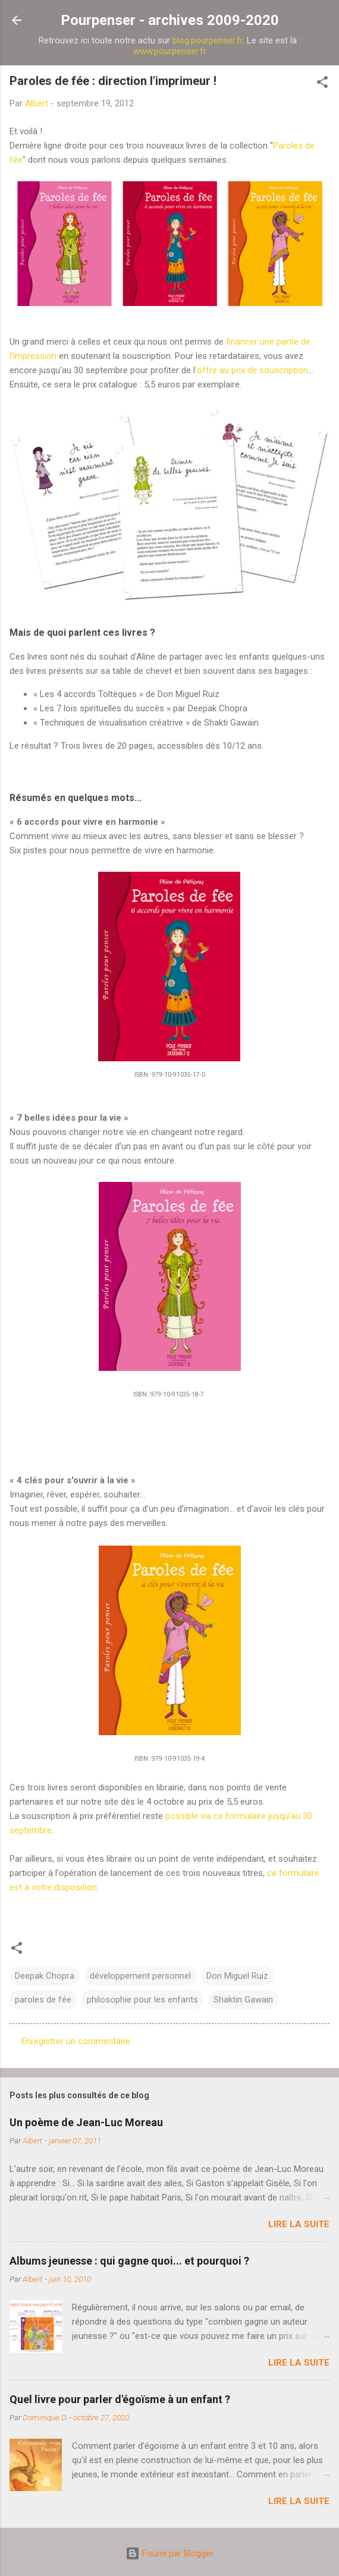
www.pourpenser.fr (169, 51)
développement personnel (140, 1975)
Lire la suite (298, 2224)
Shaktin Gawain (243, 1999)
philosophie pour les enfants (142, 1999)
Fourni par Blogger (169, 2553)
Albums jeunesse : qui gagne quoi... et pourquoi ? (129, 2261)
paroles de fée (43, 1999)
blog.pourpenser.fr (207, 40)
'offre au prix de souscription (251, 370)
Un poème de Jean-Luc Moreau (86, 2122)
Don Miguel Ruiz (237, 1975)
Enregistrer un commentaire (75, 2041)
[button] (322, 84)
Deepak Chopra (44, 1975)
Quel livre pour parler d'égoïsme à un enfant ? (120, 2399)
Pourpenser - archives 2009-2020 (170, 20)
